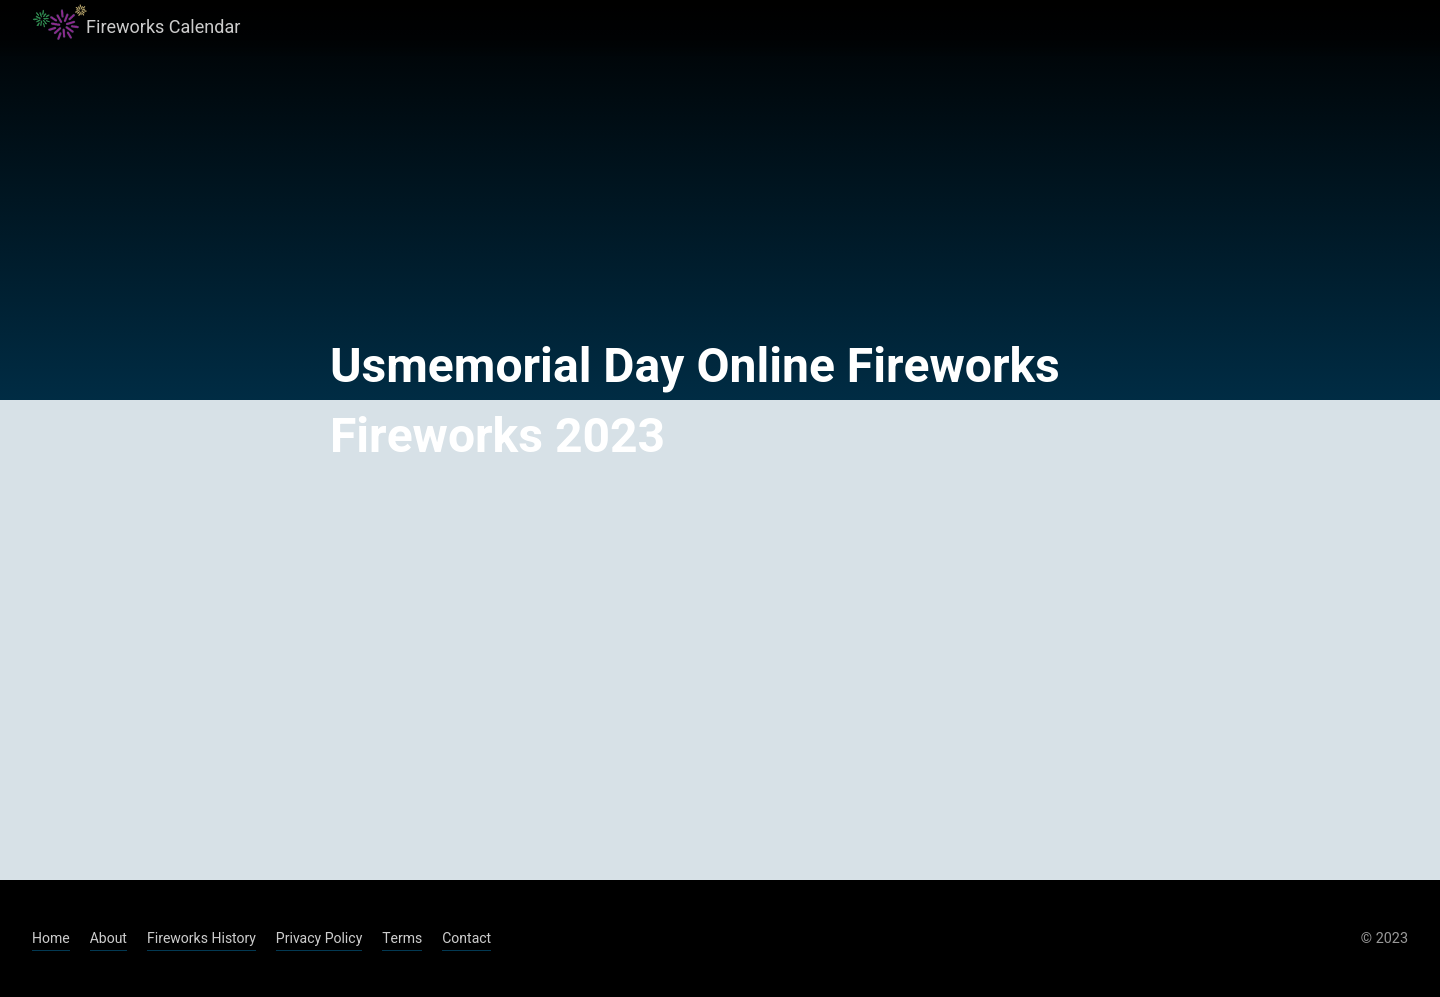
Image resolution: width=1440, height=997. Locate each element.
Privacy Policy (319, 938)
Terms (402, 938)
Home (51, 938)
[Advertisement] (720, 676)
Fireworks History (201, 938)
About (108, 938)
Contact (466, 938)
